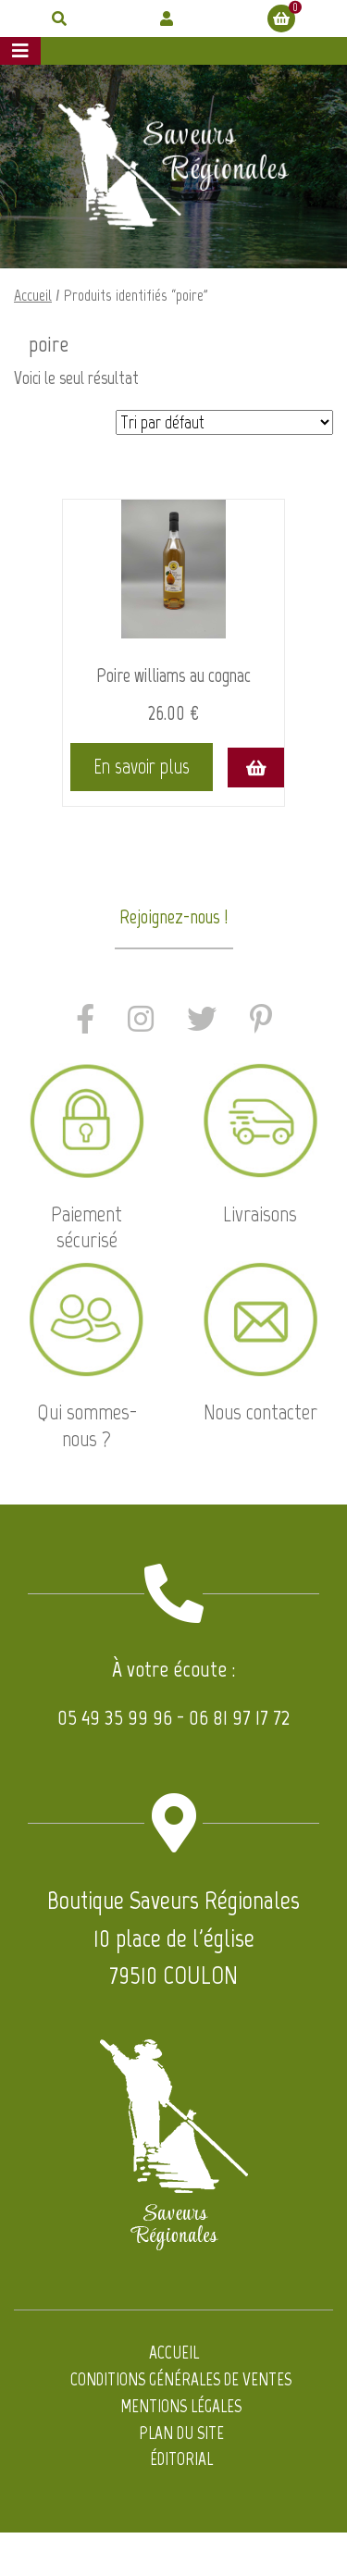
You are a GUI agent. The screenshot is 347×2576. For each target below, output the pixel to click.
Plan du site (181, 2433)
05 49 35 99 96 (114, 1716)
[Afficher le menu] (20, 51)
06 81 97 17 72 (239, 1716)
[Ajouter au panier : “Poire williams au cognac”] (255, 767)
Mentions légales (181, 2406)
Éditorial (181, 2459)
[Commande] (224, 422)
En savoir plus (141, 766)
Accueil (33, 295)
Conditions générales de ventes (180, 2379)
